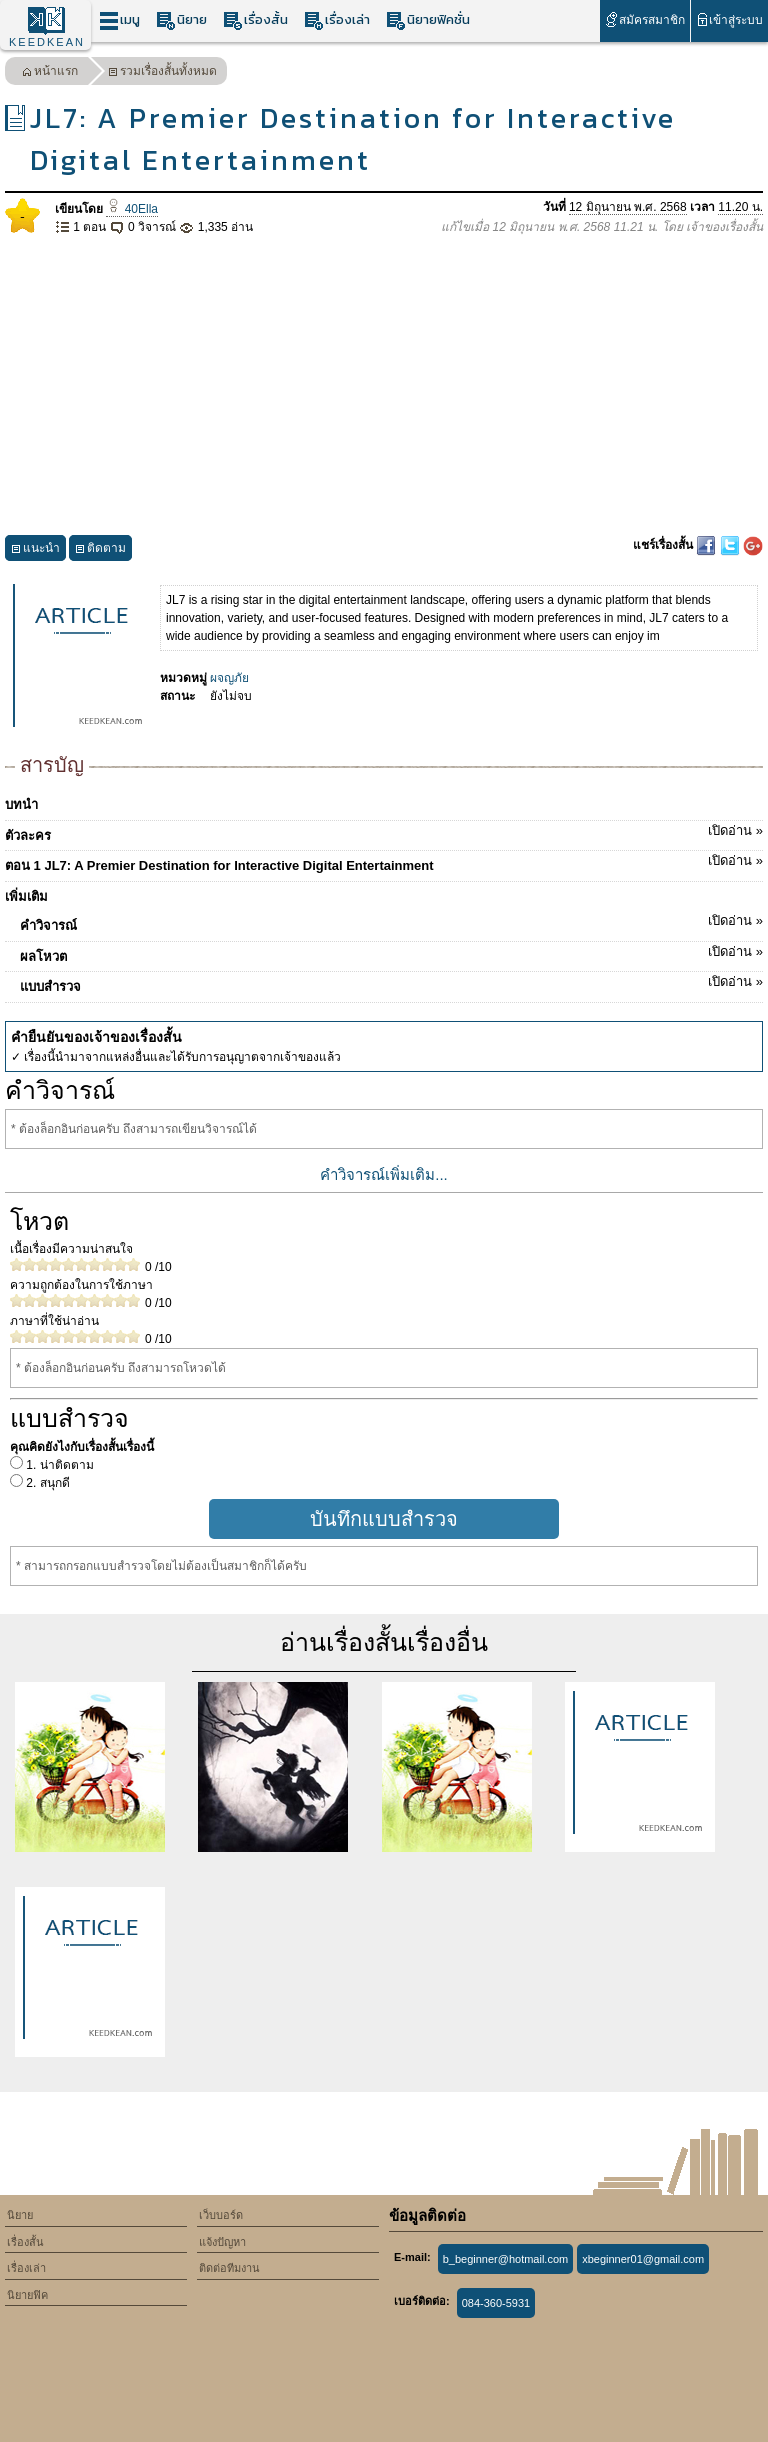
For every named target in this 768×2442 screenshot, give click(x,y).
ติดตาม (100, 550)
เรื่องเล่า (337, 20)
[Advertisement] (384, 386)
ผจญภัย (229, 678)
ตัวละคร (384, 832)
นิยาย (181, 20)
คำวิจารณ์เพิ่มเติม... (384, 1174)
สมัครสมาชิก (644, 19)
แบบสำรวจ (391, 983)
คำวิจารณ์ (391, 922)
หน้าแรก (50, 73)
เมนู (119, 20)
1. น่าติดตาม (58, 1465)
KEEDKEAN (47, 42)
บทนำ (21, 804)
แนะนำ (35, 550)
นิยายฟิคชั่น (428, 20)
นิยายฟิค (27, 2295)
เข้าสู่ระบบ (729, 19)
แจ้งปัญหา (222, 2242)
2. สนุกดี (46, 1483)
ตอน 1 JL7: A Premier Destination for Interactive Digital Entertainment (384, 862)
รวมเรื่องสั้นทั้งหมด (162, 73)
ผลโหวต (391, 953)
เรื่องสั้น (255, 20)
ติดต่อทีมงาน (229, 2268)
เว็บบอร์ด (221, 2215)
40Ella (132, 209)
